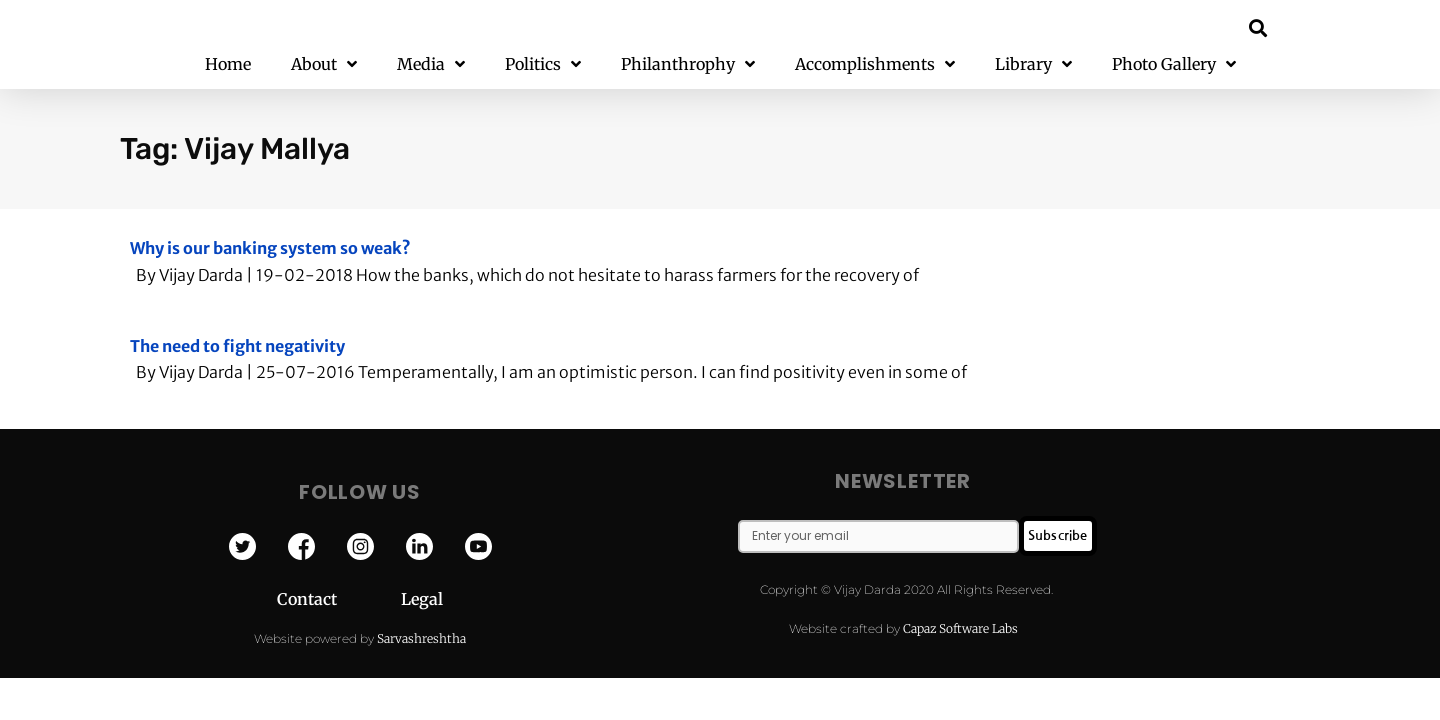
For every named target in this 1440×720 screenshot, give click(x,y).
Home (228, 64)
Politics (543, 64)
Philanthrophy (688, 64)
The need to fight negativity (237, 346)
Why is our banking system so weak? (270, 248)
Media (431, 64)
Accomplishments (875, 64)
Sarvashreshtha (421, 638)
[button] (1258, 27)
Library (1033, 64)
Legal (422, 599)
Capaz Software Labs (960, 628)
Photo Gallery (1174, 64)
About (324, 64)
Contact (339, 599)
